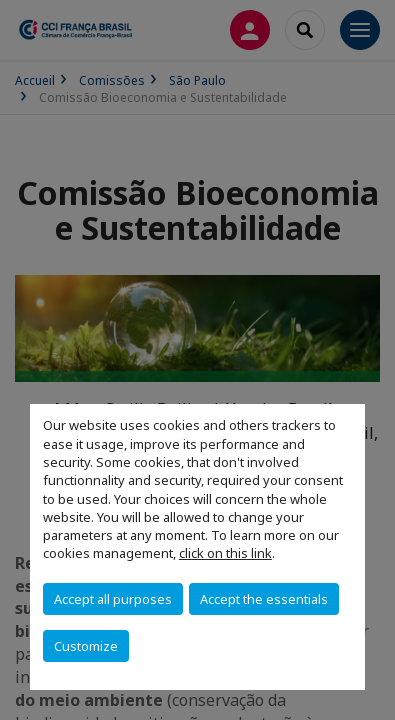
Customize (86, 646)
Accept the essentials (264, 599)
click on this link (225, 553)
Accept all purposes (113, 599)
